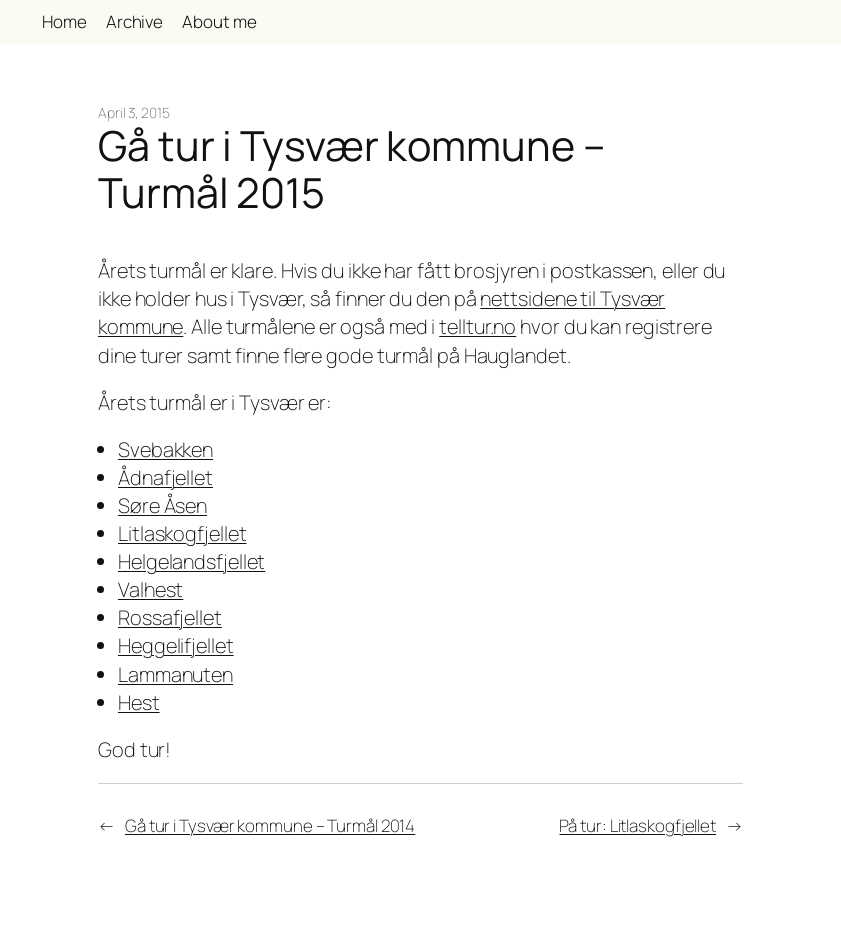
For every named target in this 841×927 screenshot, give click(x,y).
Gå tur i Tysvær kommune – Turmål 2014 (270, 825)
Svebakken (165, 449)
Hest (139, 702)
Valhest (150, 589)
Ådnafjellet (165, 477)
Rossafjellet (170, 617)
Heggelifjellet (176, 645)
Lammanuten (175, 674)
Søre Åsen (162, 505)
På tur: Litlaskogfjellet (637, 825)
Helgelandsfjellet (191, 561)
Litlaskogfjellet (182, 533)
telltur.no (477, 326)
